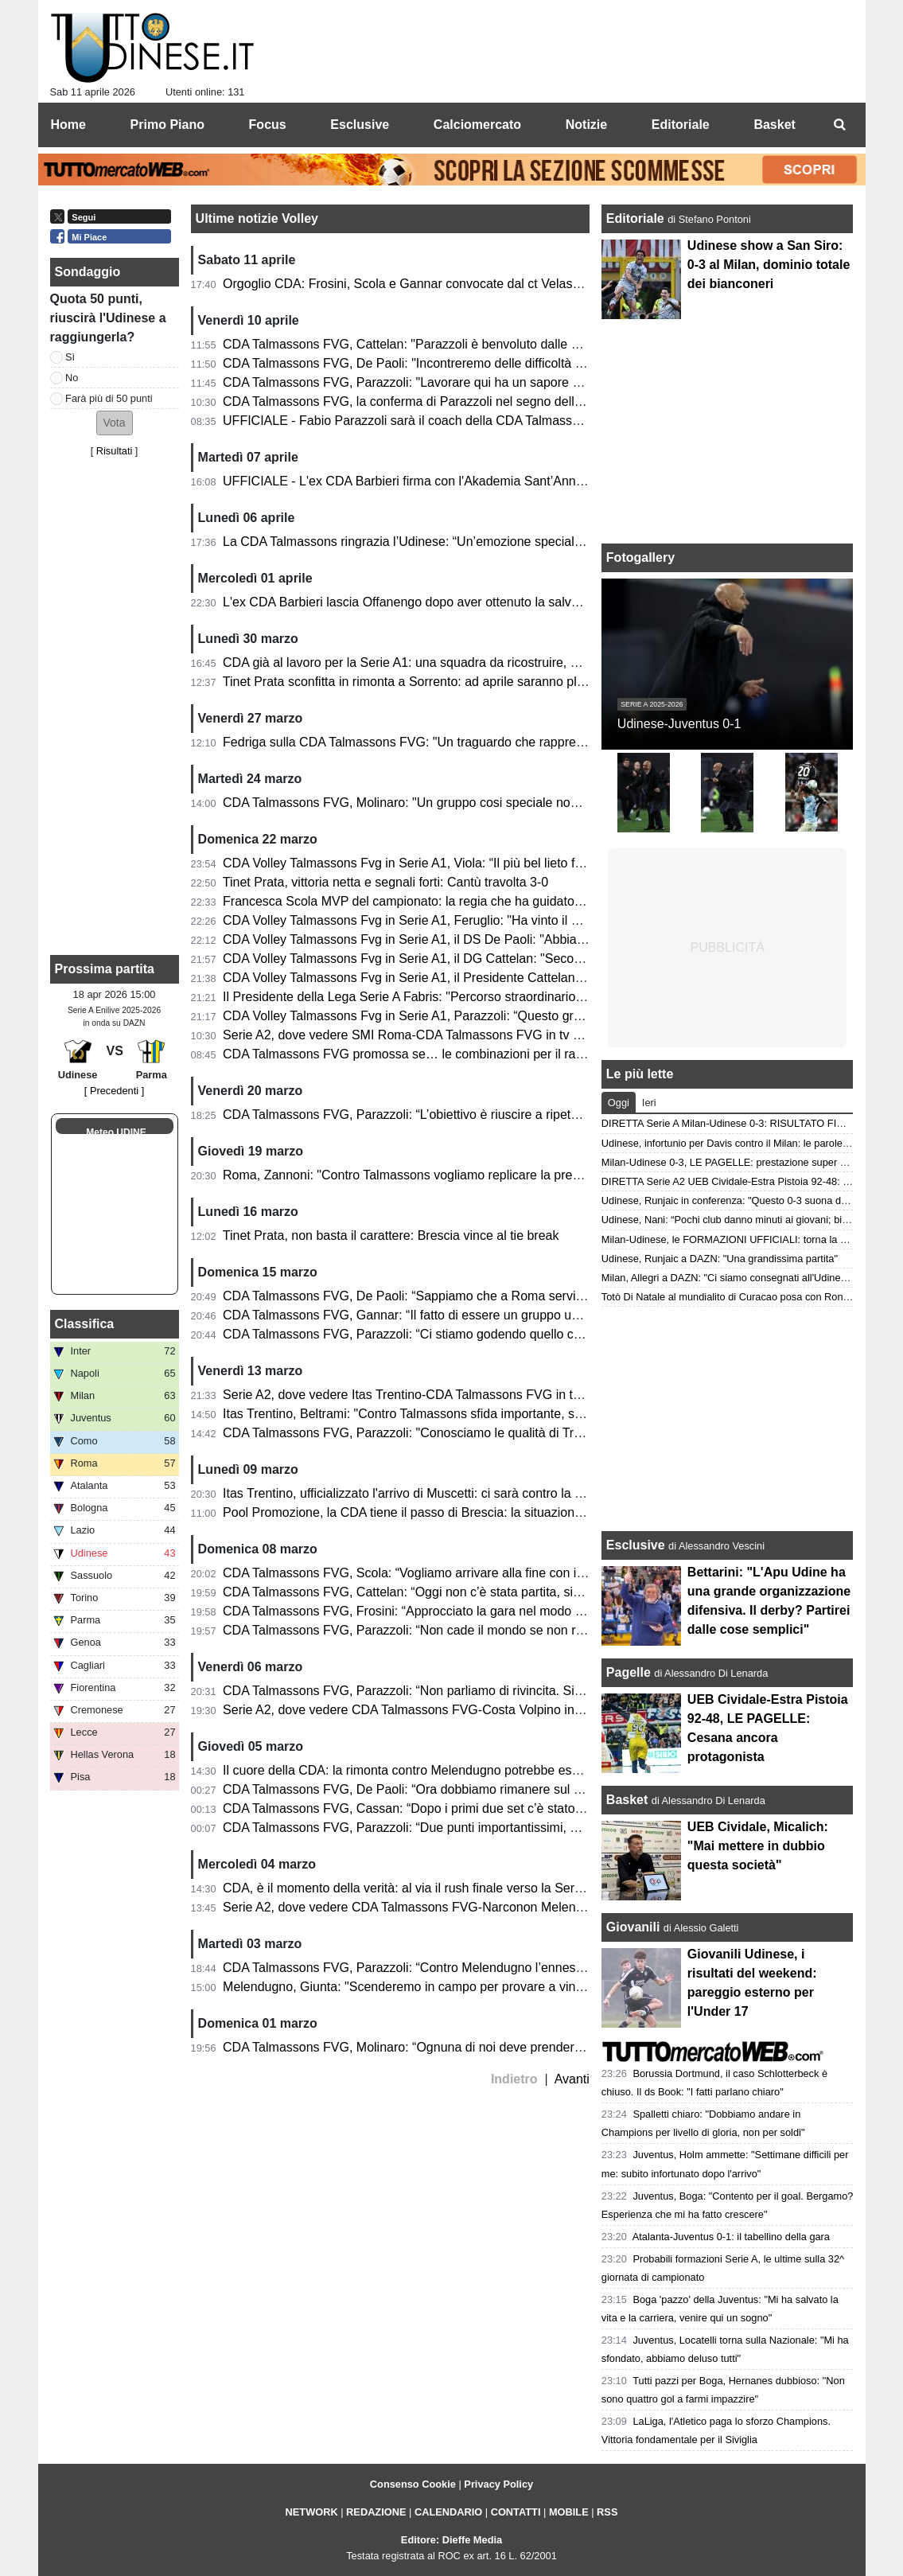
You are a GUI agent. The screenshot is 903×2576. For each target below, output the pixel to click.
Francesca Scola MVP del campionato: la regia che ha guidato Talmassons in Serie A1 (466, 901)
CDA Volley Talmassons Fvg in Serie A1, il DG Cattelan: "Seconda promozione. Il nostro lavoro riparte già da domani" (553, 958)
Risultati (114, 451)
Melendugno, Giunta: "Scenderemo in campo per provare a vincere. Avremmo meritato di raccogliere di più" (525, 1986)
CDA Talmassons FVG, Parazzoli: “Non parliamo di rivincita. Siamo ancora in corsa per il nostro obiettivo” (519, 1690)
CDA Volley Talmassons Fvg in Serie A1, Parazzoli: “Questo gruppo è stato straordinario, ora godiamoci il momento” (549, 1016)
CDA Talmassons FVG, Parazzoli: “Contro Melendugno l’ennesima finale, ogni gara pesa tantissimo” (505, 1967)
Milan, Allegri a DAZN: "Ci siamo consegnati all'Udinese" (728, 1278)
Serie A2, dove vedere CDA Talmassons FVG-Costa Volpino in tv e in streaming (447, 1710)
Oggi (618, 1103)
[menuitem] (840, 125)
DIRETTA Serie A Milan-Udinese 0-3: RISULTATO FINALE (732, 1123)
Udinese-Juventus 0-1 (679, 724)
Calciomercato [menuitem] (477, 124)
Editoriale (637, 218)
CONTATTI (516, 2512)
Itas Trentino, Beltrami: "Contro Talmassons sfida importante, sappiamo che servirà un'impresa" (491, 1414)
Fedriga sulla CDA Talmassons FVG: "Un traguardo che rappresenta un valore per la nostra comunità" (510, 742)
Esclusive (635, 1545)
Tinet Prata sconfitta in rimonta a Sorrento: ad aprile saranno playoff (413, 681)
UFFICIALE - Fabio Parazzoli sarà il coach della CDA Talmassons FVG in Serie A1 (455, 420)
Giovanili (633, 1927)
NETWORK (312, 2512)
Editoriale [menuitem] (681, 124)
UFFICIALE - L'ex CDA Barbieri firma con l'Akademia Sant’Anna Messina (428, 481)
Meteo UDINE (116, 1132)
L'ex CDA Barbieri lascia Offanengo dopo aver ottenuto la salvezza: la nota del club (457, 602)
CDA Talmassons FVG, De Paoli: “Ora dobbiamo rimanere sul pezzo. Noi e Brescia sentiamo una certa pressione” (544, 1789)
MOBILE (569, 2512)
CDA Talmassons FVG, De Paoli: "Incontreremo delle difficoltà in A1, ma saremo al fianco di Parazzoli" (511, 363)
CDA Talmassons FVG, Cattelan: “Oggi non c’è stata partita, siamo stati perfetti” (447, 1592)
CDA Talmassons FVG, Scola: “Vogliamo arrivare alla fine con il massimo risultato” (454, 1573)
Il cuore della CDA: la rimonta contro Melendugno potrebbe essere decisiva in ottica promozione (493, 1770)
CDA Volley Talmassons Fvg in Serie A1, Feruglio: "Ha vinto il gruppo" (419, 920)
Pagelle (628, 1672)
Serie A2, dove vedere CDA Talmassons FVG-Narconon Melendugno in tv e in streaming (472, 1907)
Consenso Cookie (413, 2484)
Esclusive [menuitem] (359, 124)
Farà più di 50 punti (109, 398)
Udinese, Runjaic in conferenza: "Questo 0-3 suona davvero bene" (751, 1200)
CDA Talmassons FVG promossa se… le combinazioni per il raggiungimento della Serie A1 (478, 1054)
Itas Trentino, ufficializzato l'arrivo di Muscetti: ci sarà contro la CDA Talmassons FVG (462, 1493)
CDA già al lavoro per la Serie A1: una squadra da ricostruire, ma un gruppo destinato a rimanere (496, 662)
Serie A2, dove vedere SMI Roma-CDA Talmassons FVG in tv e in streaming (437, 1035)
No (71, 378)
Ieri (649, 1103)
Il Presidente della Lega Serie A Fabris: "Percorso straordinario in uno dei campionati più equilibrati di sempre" (532, 997)
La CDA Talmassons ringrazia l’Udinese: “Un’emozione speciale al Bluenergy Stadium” (466, 541)
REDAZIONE (376, 2512)
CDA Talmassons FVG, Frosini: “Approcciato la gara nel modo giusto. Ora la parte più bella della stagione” (521, 1611)
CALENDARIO (448, 2512)
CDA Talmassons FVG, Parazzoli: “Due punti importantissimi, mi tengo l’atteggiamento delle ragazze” (507, 1827)
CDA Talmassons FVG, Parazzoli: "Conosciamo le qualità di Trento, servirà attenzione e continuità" (501, 1433)
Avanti (572, 2079)
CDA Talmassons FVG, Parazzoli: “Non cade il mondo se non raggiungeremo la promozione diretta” (503, 1630)
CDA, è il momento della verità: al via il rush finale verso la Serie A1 (413, 1888)
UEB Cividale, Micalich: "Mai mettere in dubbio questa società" (757, 1846)
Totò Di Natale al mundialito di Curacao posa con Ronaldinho (738, 1297)
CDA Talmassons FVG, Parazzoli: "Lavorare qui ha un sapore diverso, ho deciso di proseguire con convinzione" (537, 382)
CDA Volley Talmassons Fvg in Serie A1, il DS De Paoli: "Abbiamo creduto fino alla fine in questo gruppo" (519, 939)
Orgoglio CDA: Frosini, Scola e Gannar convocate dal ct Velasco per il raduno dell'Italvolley (479, 283)
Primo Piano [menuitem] (167, 124)
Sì (70, 357)
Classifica (85, 1324)
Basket (627, 1799)
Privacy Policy (498, 2484)
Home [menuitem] (68, 124)
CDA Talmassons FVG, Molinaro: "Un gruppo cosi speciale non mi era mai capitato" (458, 802)
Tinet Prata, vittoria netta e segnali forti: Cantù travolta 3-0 (385, 882)
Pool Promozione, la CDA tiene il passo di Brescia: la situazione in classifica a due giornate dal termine (512, 1512)
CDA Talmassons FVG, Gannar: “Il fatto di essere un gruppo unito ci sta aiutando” (452, 1315)
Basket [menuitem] (774, 124)
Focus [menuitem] (267, 124)
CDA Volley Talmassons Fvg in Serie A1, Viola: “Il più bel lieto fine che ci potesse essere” (472, 863)
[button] (114, 423)
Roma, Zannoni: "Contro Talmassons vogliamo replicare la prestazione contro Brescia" (466, 1175)
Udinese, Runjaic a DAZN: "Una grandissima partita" (719, 1259)
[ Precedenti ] (114, 1091)
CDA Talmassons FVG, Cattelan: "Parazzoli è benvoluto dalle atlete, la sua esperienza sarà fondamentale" (523, 344)
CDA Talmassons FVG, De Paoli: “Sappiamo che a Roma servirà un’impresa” (440, 1296)
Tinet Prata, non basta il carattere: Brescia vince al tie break (391, 1235)
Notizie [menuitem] (586, 124)
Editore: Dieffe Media (451, 2540)
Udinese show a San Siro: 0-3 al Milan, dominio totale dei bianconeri (768, 264)
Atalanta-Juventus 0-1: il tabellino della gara (731, 2237)
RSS (607, 2512)
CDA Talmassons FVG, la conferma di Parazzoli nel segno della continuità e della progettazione (492, 401)
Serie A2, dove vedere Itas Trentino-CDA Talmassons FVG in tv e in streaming (443, 1394)
